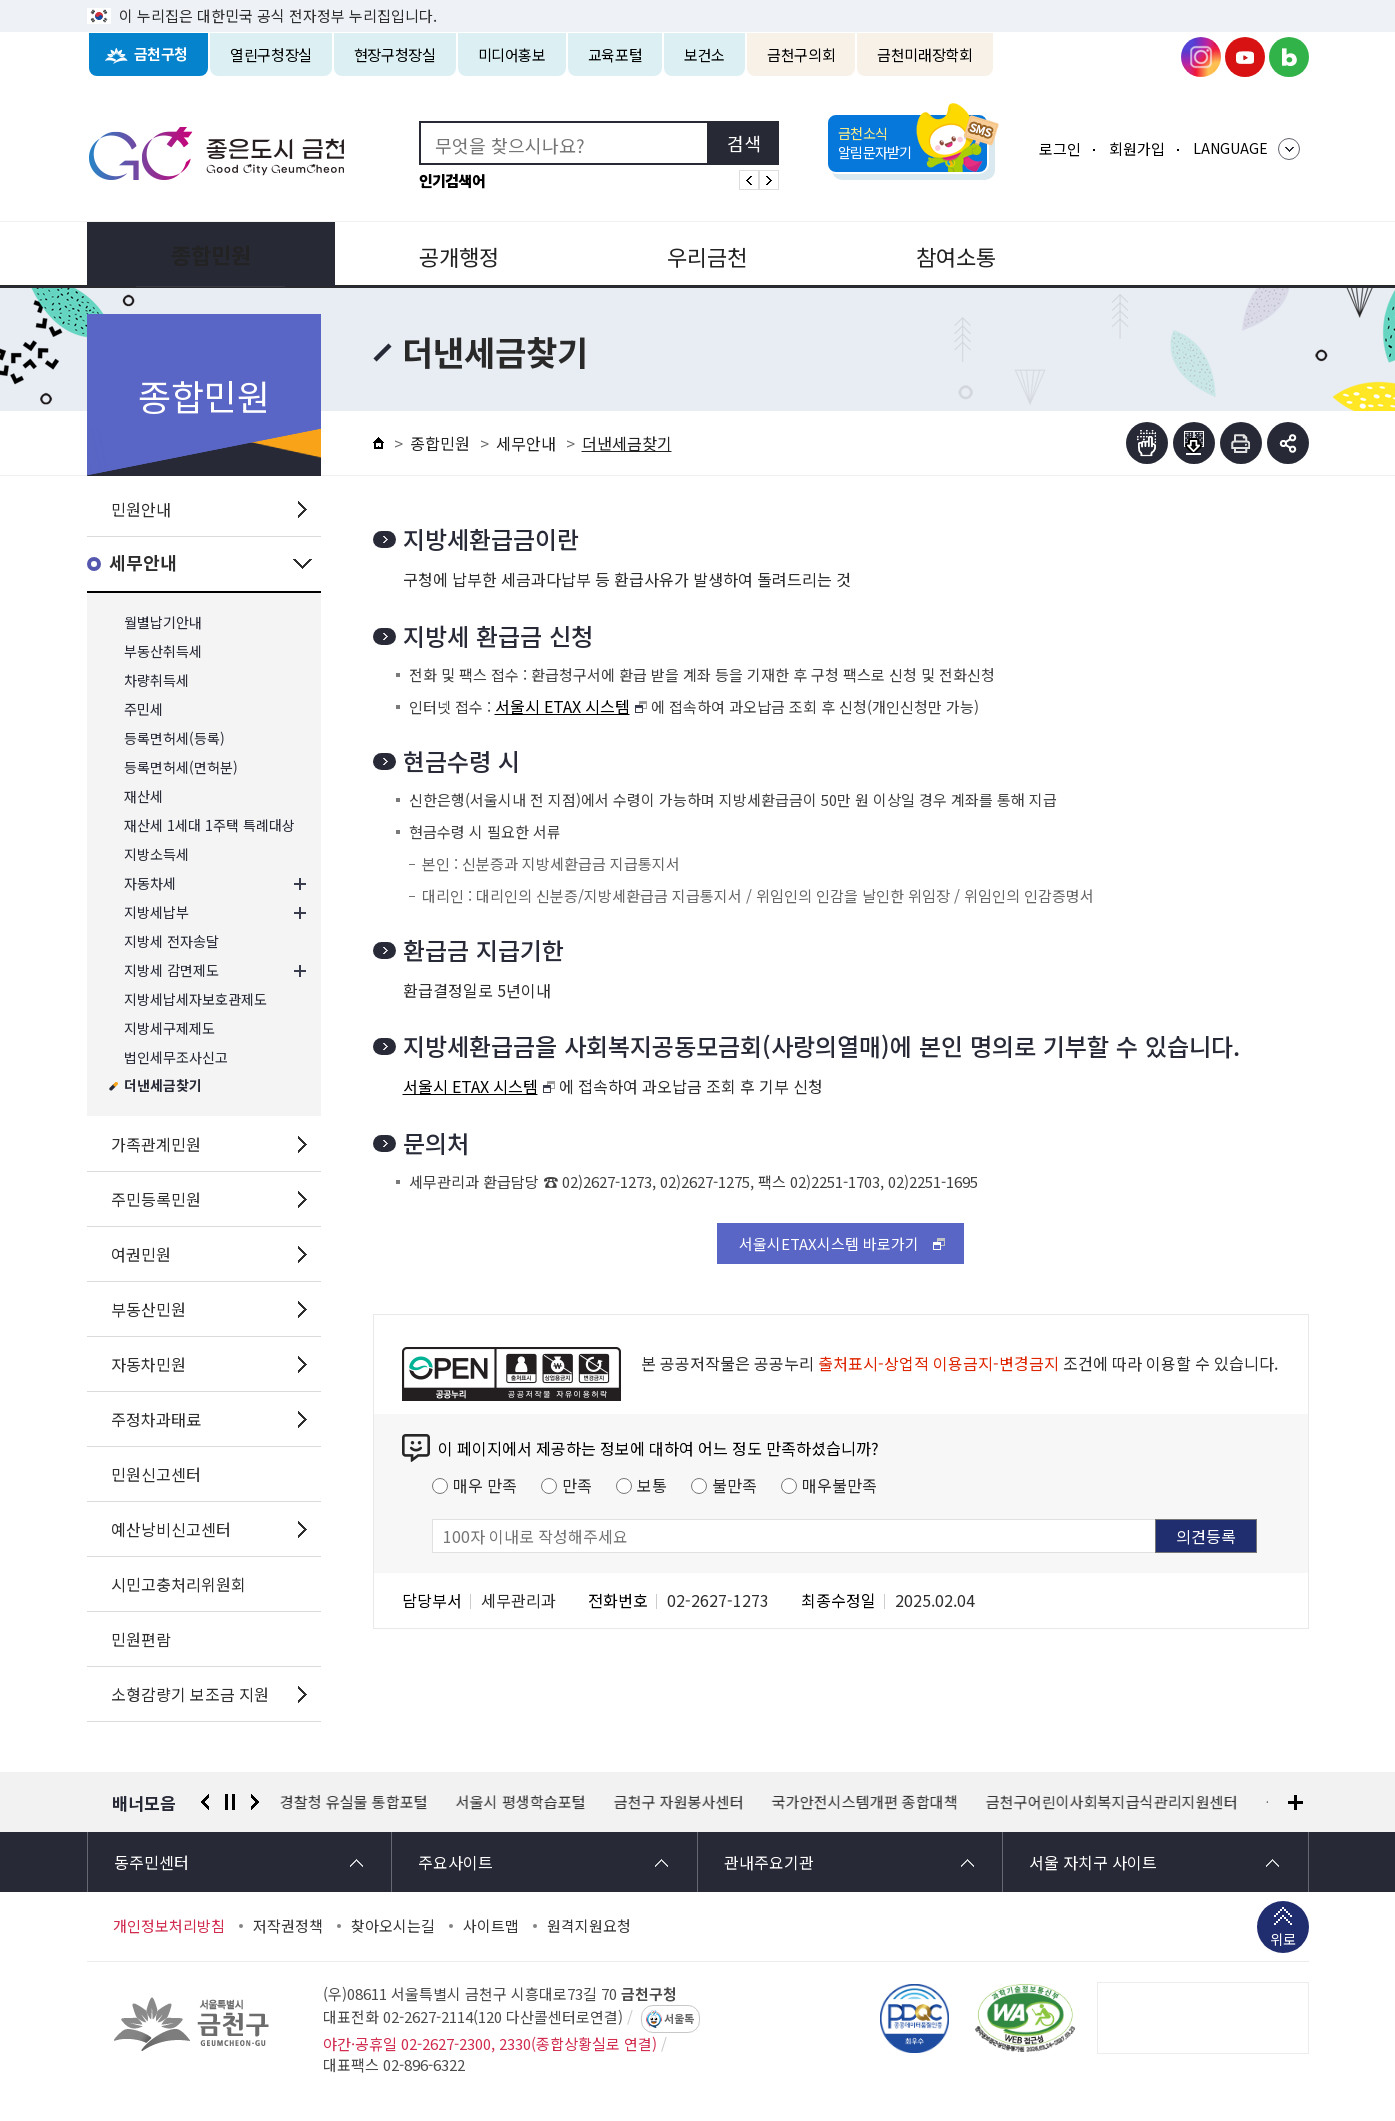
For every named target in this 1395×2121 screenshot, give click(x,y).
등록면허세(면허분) (181, 767)
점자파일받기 (1194, 443)
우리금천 (697, 254)
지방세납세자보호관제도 (195, 999)
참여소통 (942, 254)
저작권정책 (288, 1926)
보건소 (704, 54)
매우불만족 (839, 1485)
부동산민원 (148, 1309)
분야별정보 (1186, 254)
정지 (230, 1802)
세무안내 (143, 563)
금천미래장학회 (924, 54)
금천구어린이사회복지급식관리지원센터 (1112, 1802)
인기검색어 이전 (749, 180)
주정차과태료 (156, 1419)
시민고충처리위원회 (178, 1584)
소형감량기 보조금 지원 (190, 1694)
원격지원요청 (589, 1926)
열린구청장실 (271, 54)
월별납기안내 (163, 622)
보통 (652, 1485)
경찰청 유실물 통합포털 (354, 1802)
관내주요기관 (769, 1862)
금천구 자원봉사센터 (679, 1802)
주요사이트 (455, 1862)
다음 (255, 1802)
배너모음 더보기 (1295, 1802)
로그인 (1060, 148)
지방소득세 (156, 854)
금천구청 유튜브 (1245, 57)
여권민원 (141, 1254)
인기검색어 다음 (769, 180)
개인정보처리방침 (169, 1926)
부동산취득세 (163, 651)
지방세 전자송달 (171, 941)
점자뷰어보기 (1147, 443)
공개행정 (453, 254)
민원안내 (141, 509)
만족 (577, 1485)
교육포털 (615, 54)
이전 (205, 1802)
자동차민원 (148, 1364)
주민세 (143, 709)
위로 (1283, 1941)
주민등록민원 (156, 1199)
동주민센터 (151, 1862)
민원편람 (141, 1639)
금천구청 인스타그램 (1201, 57)
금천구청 (161, 54)
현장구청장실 (395, 54)
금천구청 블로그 (1289, 57)
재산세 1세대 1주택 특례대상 (209, 825)
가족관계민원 (156, 1144)
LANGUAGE (1230, 148)
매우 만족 (485, 1485)
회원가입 (1137, 148)
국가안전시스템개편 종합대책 (865, 1802)
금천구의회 (801, 54)
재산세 (143, 796)
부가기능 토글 (1288, 443)
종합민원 (209, 254)
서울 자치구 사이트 (1093, 1862)
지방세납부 (156, 912)
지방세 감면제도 (171, 970)
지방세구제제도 (169, 1028)
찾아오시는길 (393, 1926)
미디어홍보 (512, 54)
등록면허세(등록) (174, 738)
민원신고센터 (156, 1474)
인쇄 (1241, 443)
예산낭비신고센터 (171, 1529)
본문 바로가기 (698, 0)
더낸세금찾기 (163, 1086)
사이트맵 (491, 1926)
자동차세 (150, 883)
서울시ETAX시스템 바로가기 (829, 1243)
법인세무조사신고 (176, 1057)
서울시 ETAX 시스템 (562, 706)
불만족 (734, 1485)
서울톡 (679, 2019)
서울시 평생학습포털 (521, 1802)
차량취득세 (156, 680)
